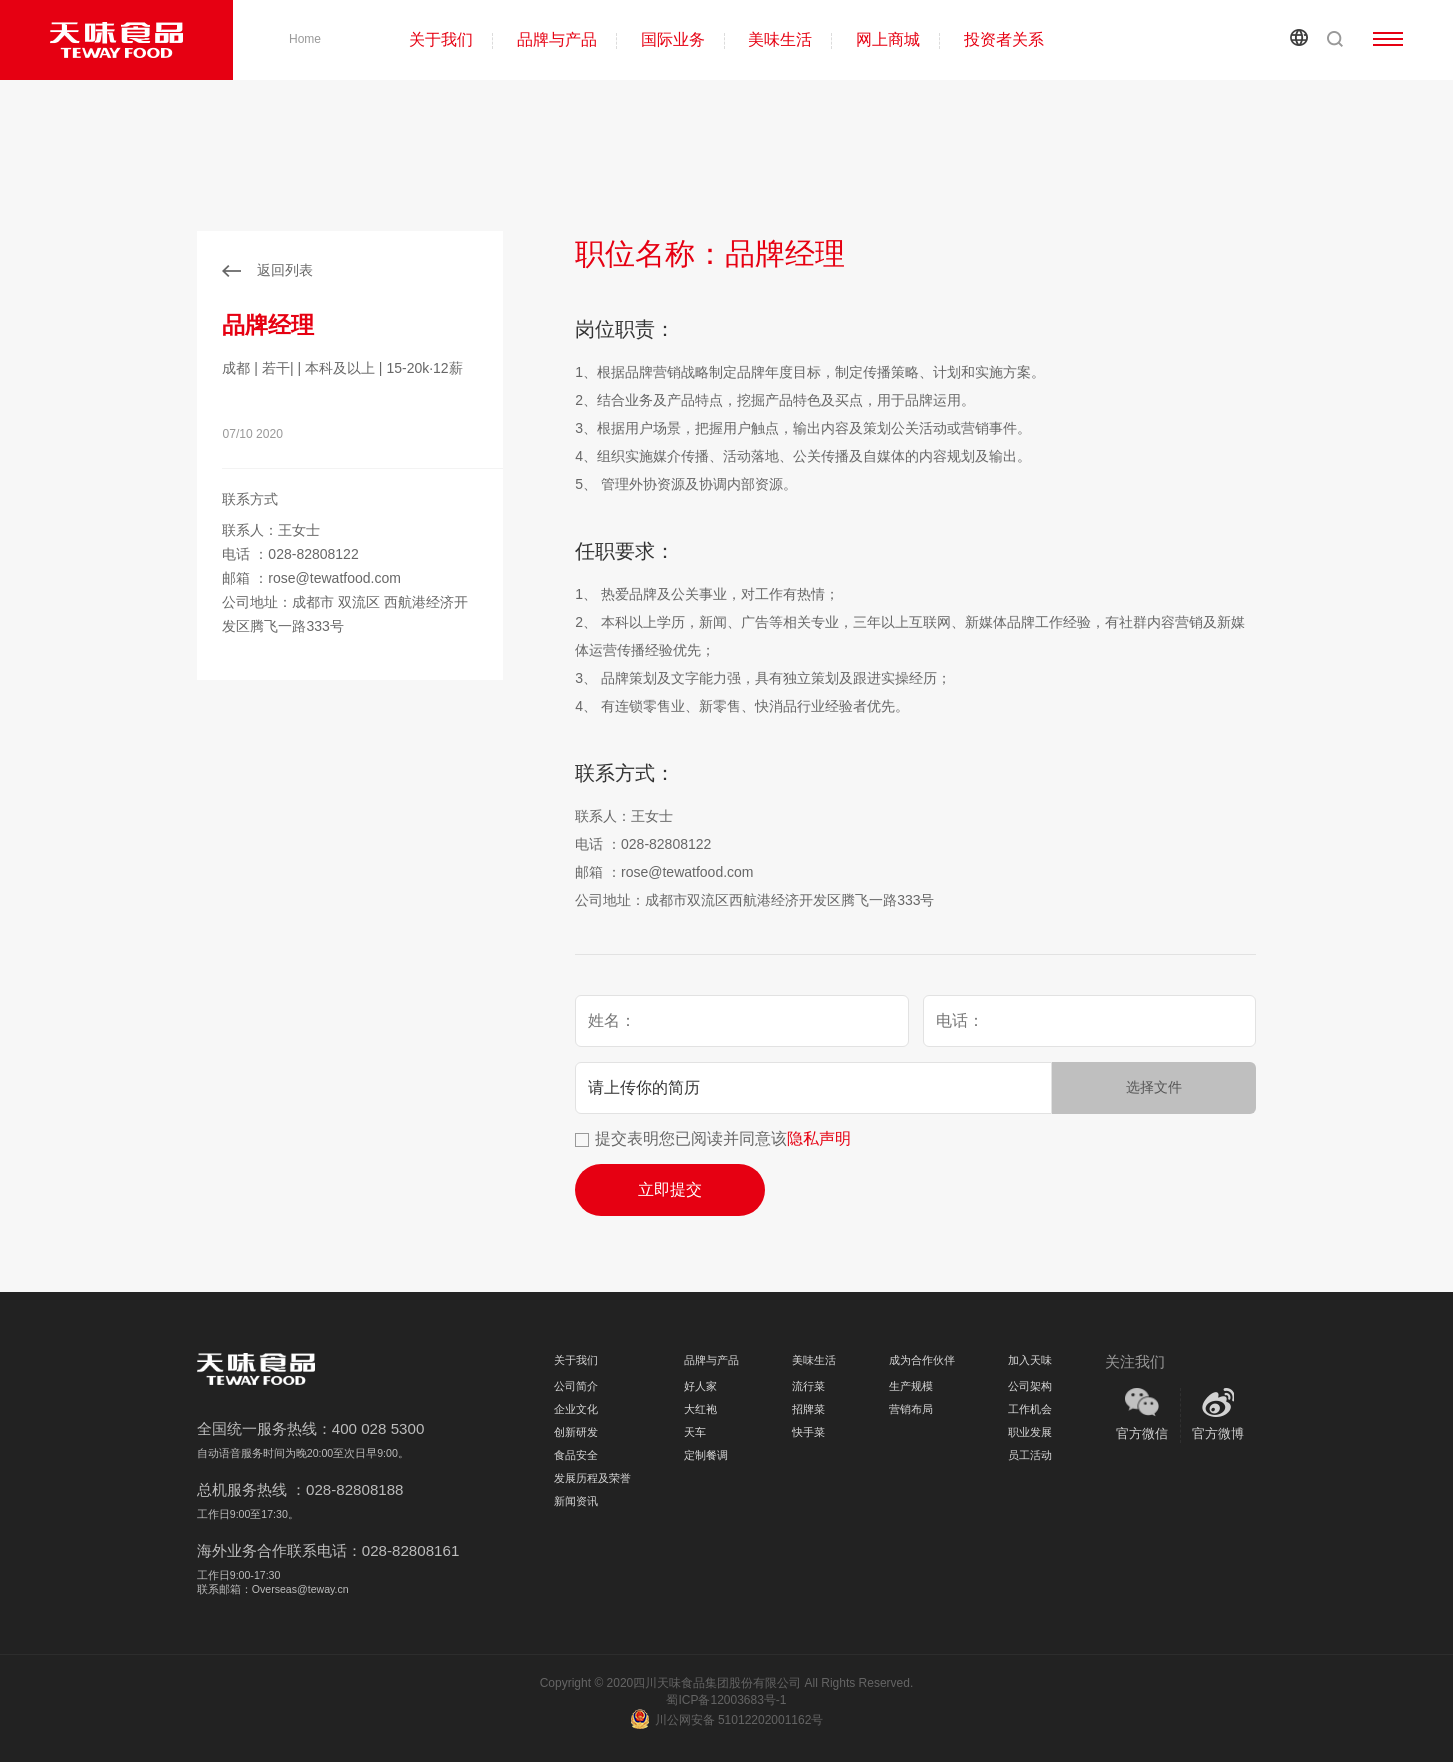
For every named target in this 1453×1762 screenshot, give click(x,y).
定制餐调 (706, 1455)
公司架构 (1030, 1386)
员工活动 (1030, 1455)
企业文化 (576, 1409)
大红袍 (700, 1409)
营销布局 (911, 1409)
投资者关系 (1004, 39)
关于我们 (441, 39)
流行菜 (808, 1386)
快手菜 (808, 1432)
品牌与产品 (557, 39)
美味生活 (780, 39)
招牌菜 (808, 1409)
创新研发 (576, 1432)
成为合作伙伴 (922, 1360)
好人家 (700, 1386)
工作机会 (1030, 1409)
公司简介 (576, 1386)
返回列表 (285, 270)
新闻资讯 (576, 1501)
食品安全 (576, 1455)
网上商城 (888, 39)
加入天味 (1030, 1360)
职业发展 (1030, 1432)
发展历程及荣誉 (592, 1478)
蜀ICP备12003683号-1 (726, 1700)
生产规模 (911, 1386)
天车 (695, 1432)
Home (305, 39)
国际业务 (673, 39)
